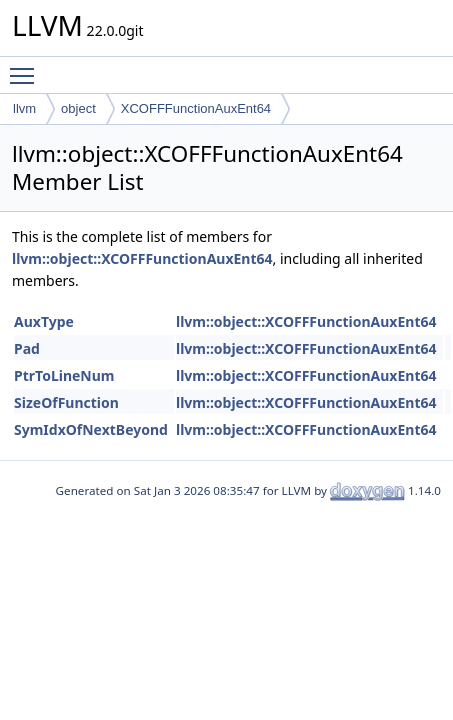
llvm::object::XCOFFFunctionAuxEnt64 (142, 258)
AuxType (44, 321)
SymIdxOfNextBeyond (91, 429)
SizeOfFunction (66, 402)
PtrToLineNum (64, 375)
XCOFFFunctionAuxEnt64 (196, 108)
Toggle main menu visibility (27, 67)
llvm (24, 108)
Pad (27, 348)
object (78, 108)
